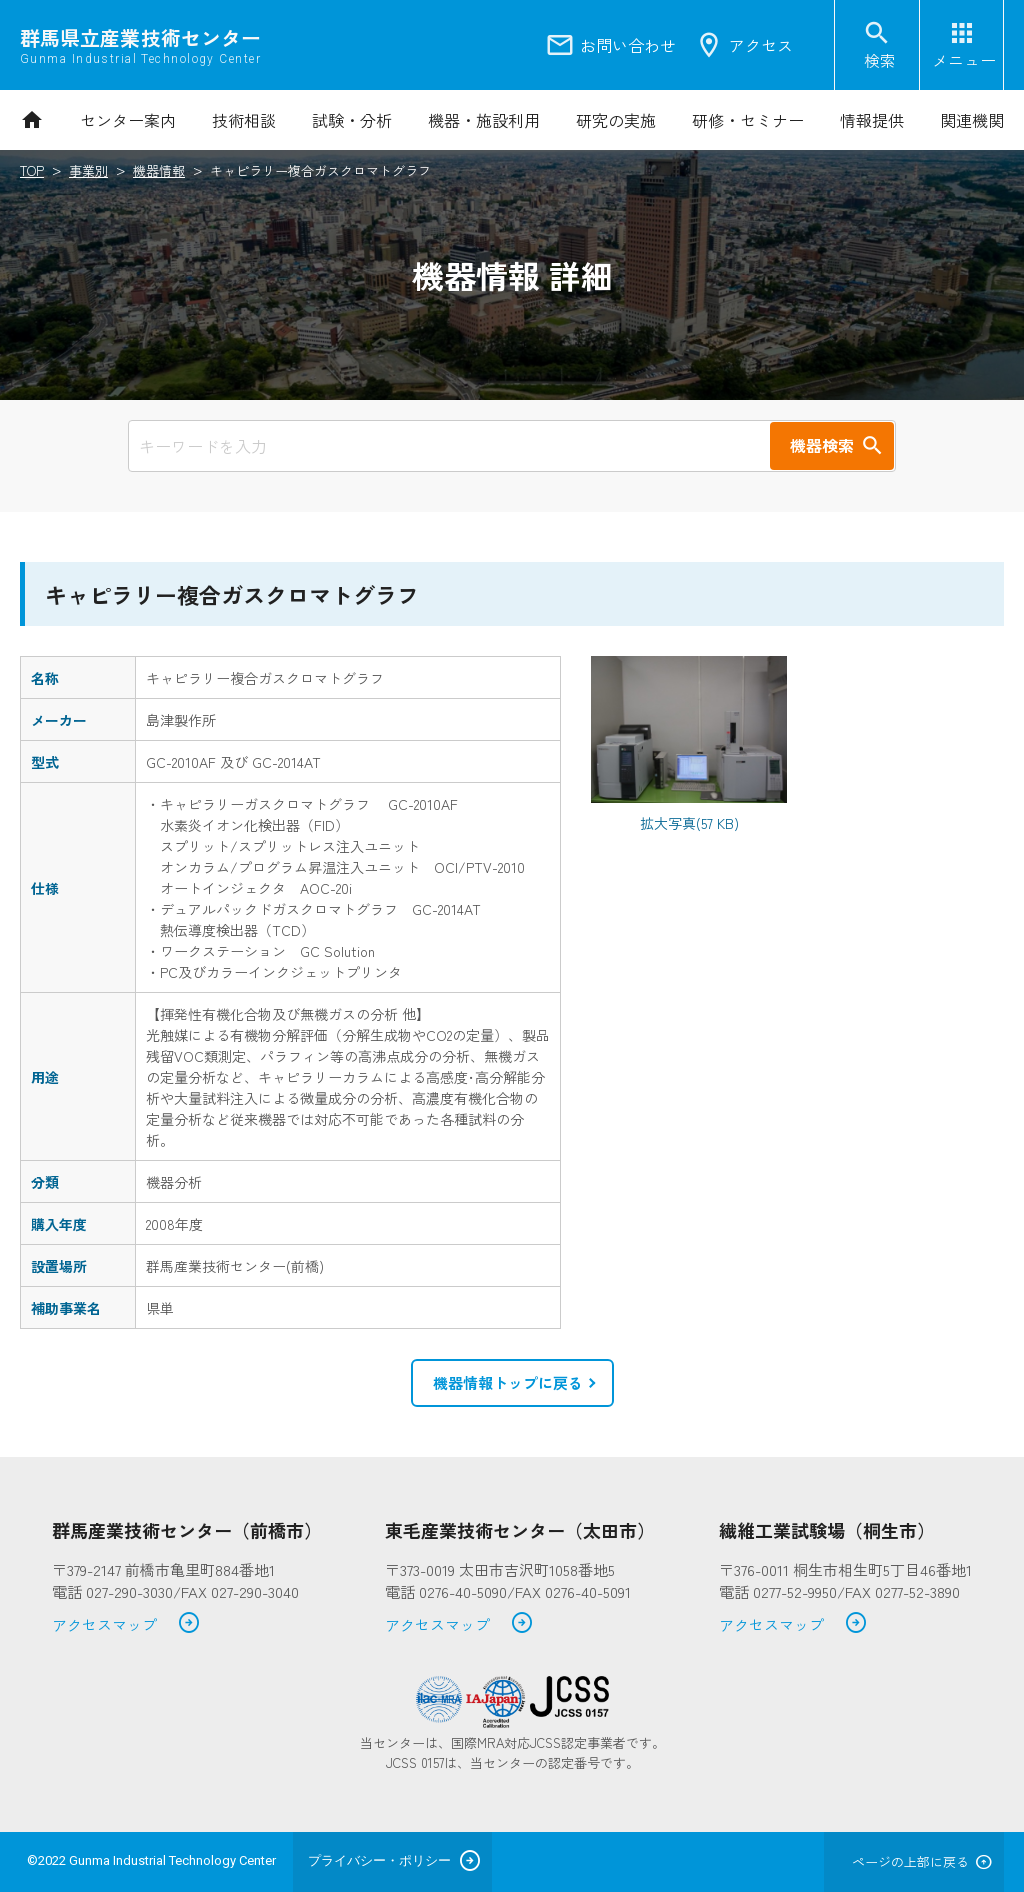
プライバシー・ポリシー (379, 1860)
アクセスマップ (126, 1625)
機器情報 (159, 170)
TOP (32, 170)
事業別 (88, 170)
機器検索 (822, 445)
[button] (512, 1383)
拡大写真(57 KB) (689, 823)
